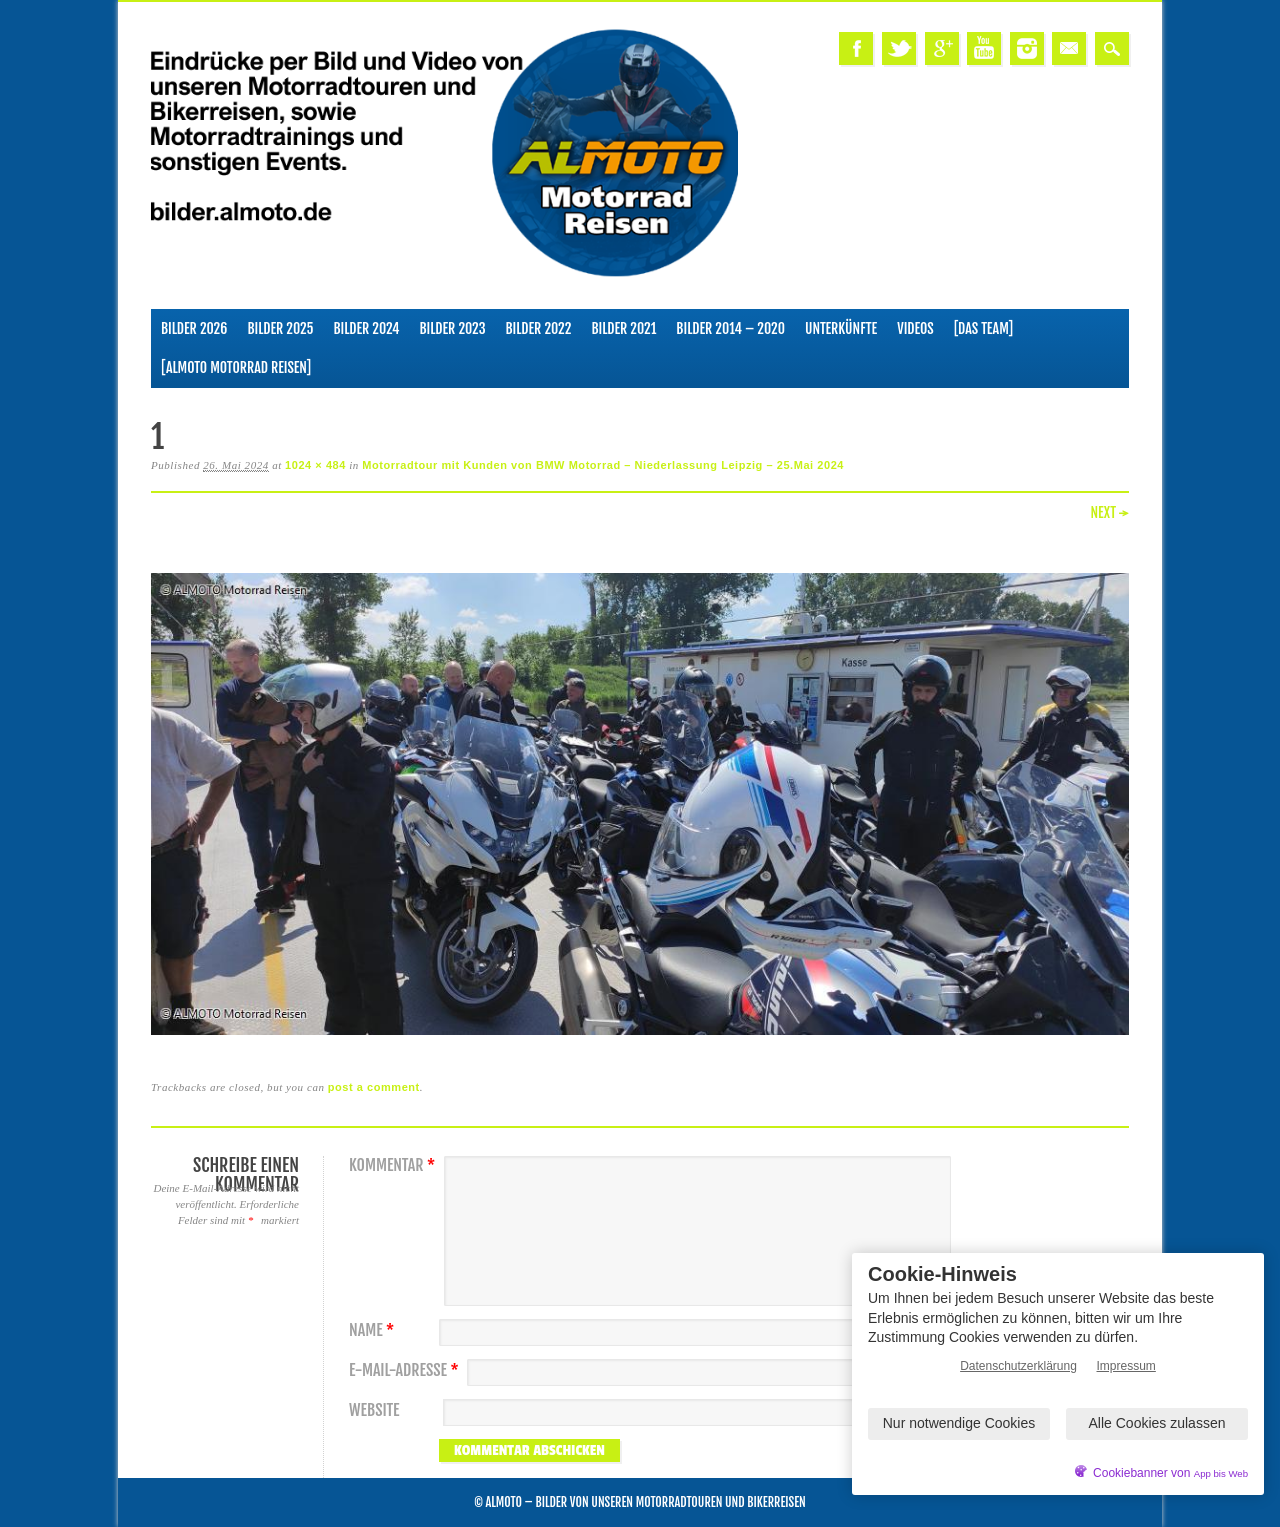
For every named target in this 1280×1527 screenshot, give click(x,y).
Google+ (942, 48)
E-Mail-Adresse (406, 1370)
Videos (915, 328)
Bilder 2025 (280, 328)
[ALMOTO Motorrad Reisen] (236, 367)
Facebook (856, 48)
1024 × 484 (315, 465)
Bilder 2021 (623, 328)
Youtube (984, 48)
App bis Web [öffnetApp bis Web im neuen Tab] (1221, 1473)
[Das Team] (983, 328)
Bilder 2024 (366, 328)
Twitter (899, 48)
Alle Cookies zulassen (1157, 1423)
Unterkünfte (841, 328)
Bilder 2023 (453, 328)
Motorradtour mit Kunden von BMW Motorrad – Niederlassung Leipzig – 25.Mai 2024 (603, 465)
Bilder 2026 (194, 328)
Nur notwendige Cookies (959, 1423)
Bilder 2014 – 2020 (730, 328)
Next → (1109, 512)
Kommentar (394, 1165)
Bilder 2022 (539, 328)
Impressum (1126, 1366)
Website (374, 1410)
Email (1069, 48)
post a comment (374, 1087)
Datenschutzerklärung (1018, 1366)
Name (374, 1330)
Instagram (1027, 48)
